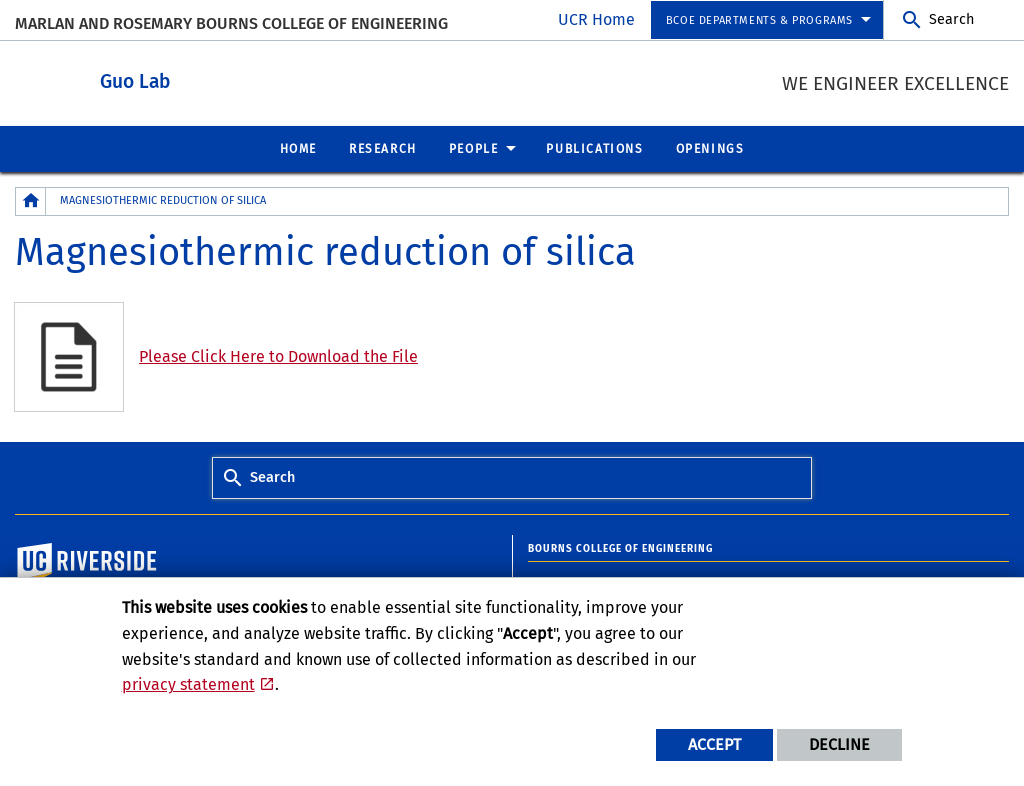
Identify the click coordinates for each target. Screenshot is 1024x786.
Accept (714, 744)
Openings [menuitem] (710, 148)
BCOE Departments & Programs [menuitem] (759, 20)
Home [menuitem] (298, 148)
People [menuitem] (474, 148)
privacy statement (188, 684)
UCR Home (596, 19)
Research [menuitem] (383, 148)
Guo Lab (245, 78)
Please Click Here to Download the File (278, 355)
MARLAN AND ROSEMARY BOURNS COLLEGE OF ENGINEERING (231, 23)
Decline (839, 744)
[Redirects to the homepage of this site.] (31, 200)
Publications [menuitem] (594, 148)
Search (951, 19)
